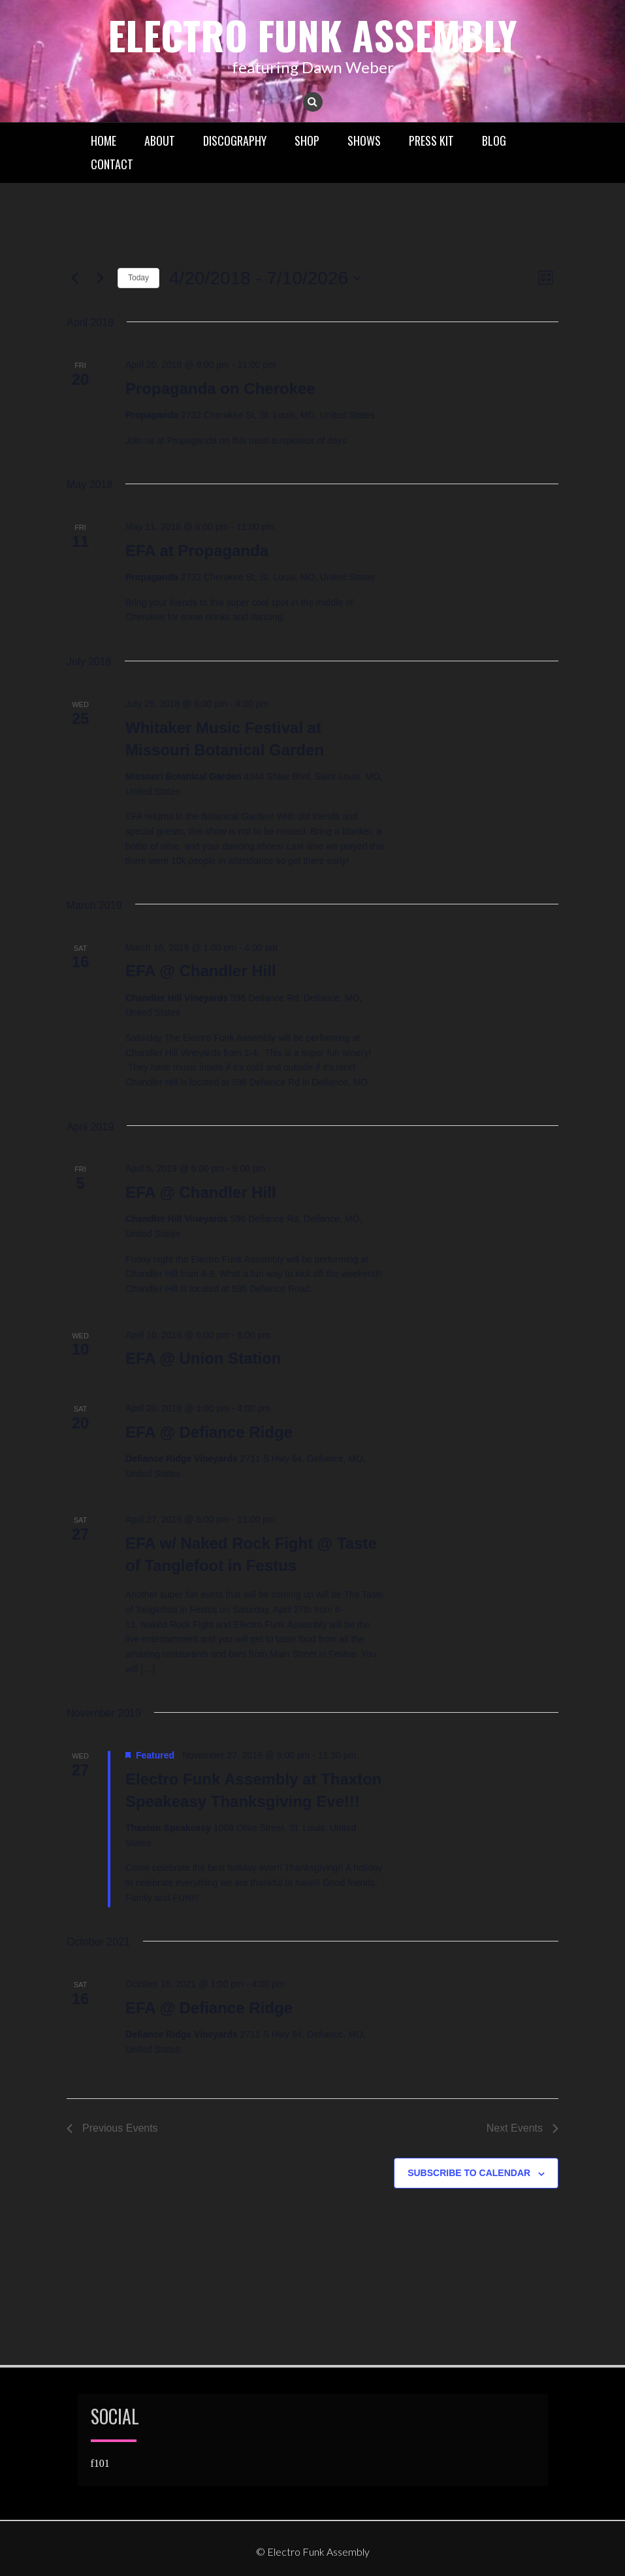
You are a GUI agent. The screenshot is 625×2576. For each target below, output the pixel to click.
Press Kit (431, 140)
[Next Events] (100, 278)
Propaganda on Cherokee (220, 388)
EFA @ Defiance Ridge (209, 1432)
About (159, 140)
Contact (112, 164)
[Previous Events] (74, 278)
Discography (234, 140)
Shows (364, 140)
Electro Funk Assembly (312, 34)
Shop (307, 140)
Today (138, 277)
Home (103, 140)
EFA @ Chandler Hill (200, 971)
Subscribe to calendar (469, 2173)
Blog (494, 140)
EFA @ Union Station (203, 1358)
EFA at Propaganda (196, 550)
